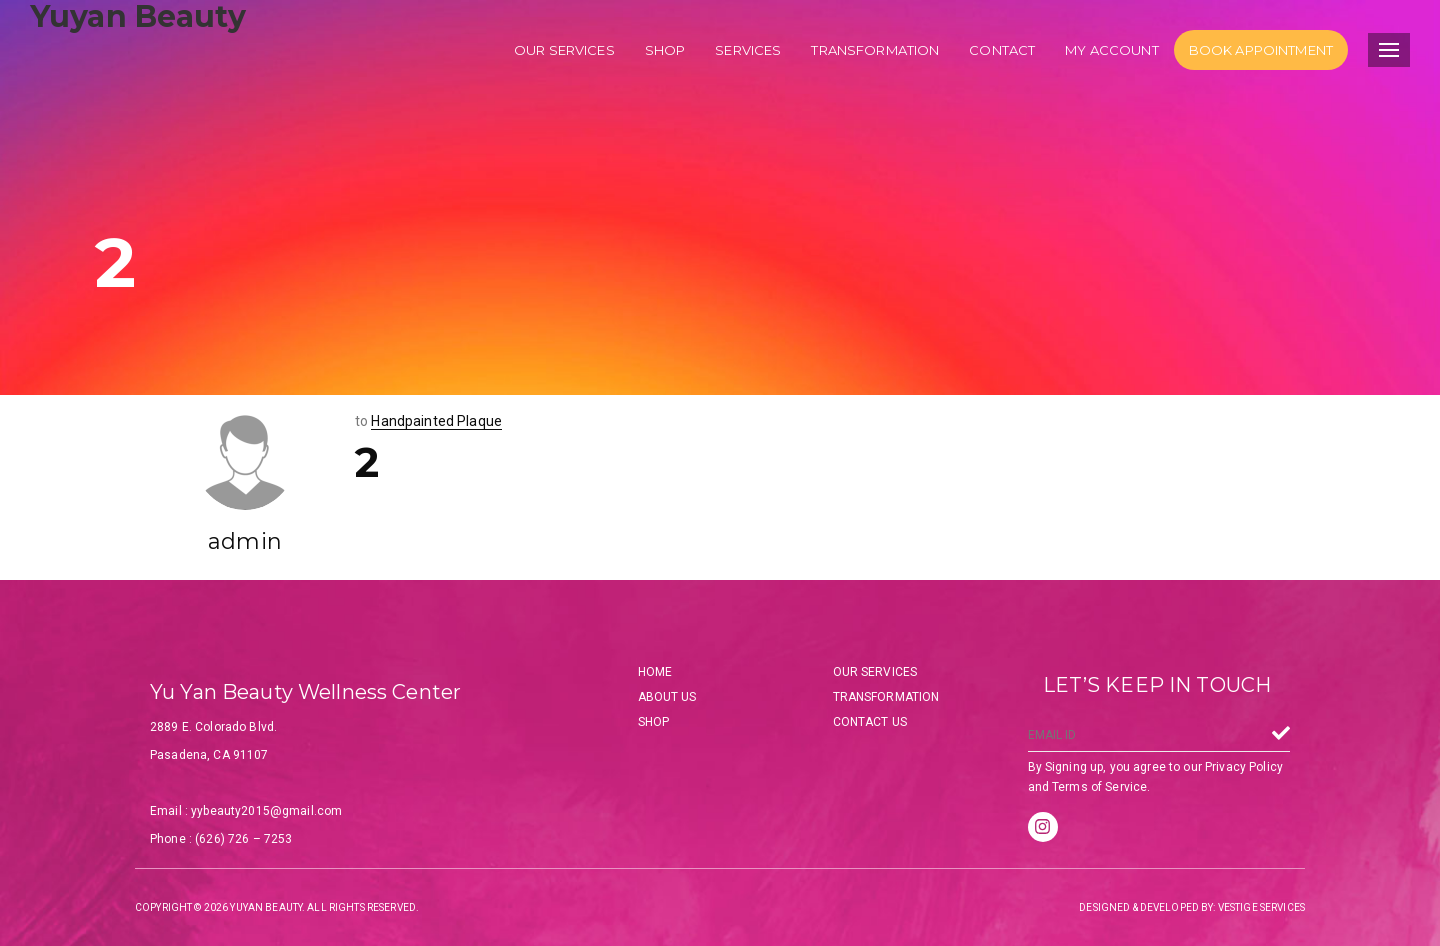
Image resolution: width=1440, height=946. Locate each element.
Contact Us (870, 722)
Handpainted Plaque (436, 421)
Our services (564, 50)
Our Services (875, 672)
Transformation (875, 50)
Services (748, 50)
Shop (665, 50)
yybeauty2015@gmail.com (266, 811)
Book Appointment (1261, 50)
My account (1111, 50)
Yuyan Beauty (138, 16)
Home (655, 672)
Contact (1002, 50)
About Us (667, 697)
